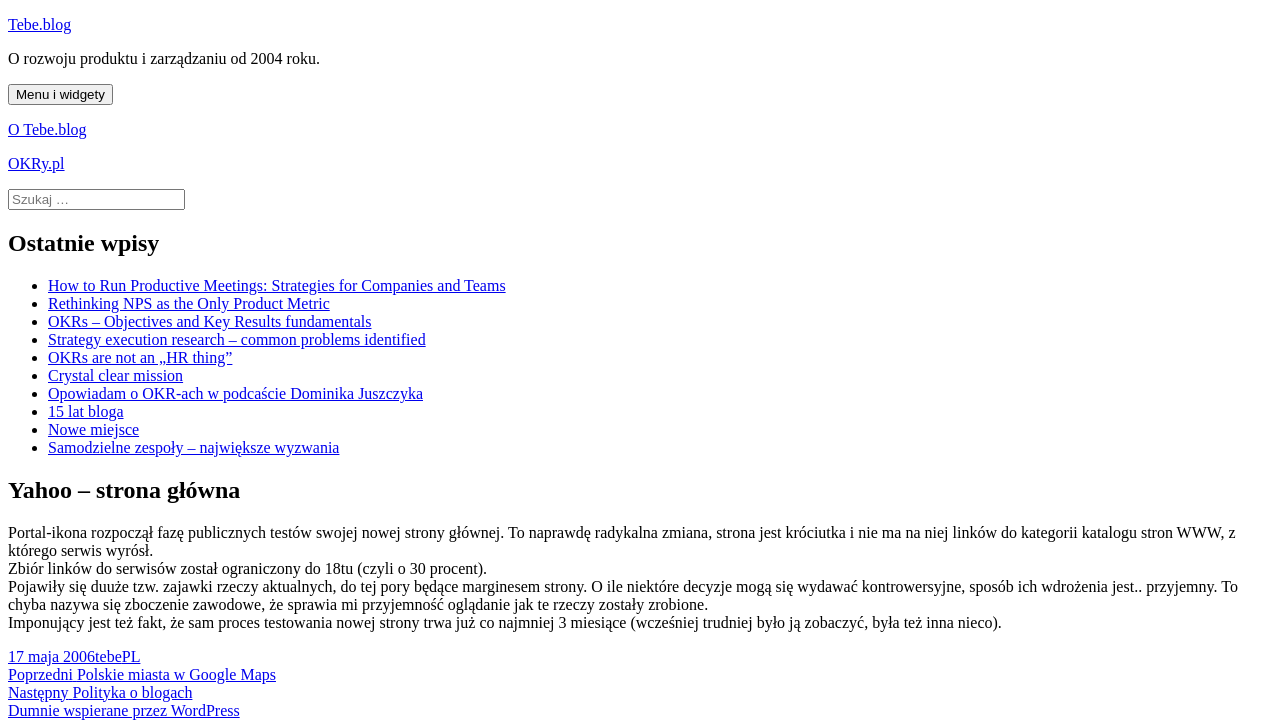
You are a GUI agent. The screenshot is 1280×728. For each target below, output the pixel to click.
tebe (108, 656)
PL (131, 656)
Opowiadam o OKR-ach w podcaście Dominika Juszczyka (235, 393)
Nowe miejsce (93, 429)
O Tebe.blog (47, 129)
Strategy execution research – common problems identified (237, 339)
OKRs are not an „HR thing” (140, 357)
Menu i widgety (60, 94)
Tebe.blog (39, 24)
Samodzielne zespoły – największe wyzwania (193, 447)
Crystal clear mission (115, 375)
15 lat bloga (86, 411)
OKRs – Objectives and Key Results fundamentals (210, 321)
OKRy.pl (36, 163)
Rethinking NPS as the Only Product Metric (189, 303)
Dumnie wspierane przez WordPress (124, 710)
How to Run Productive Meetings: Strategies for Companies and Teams (277, 285)
